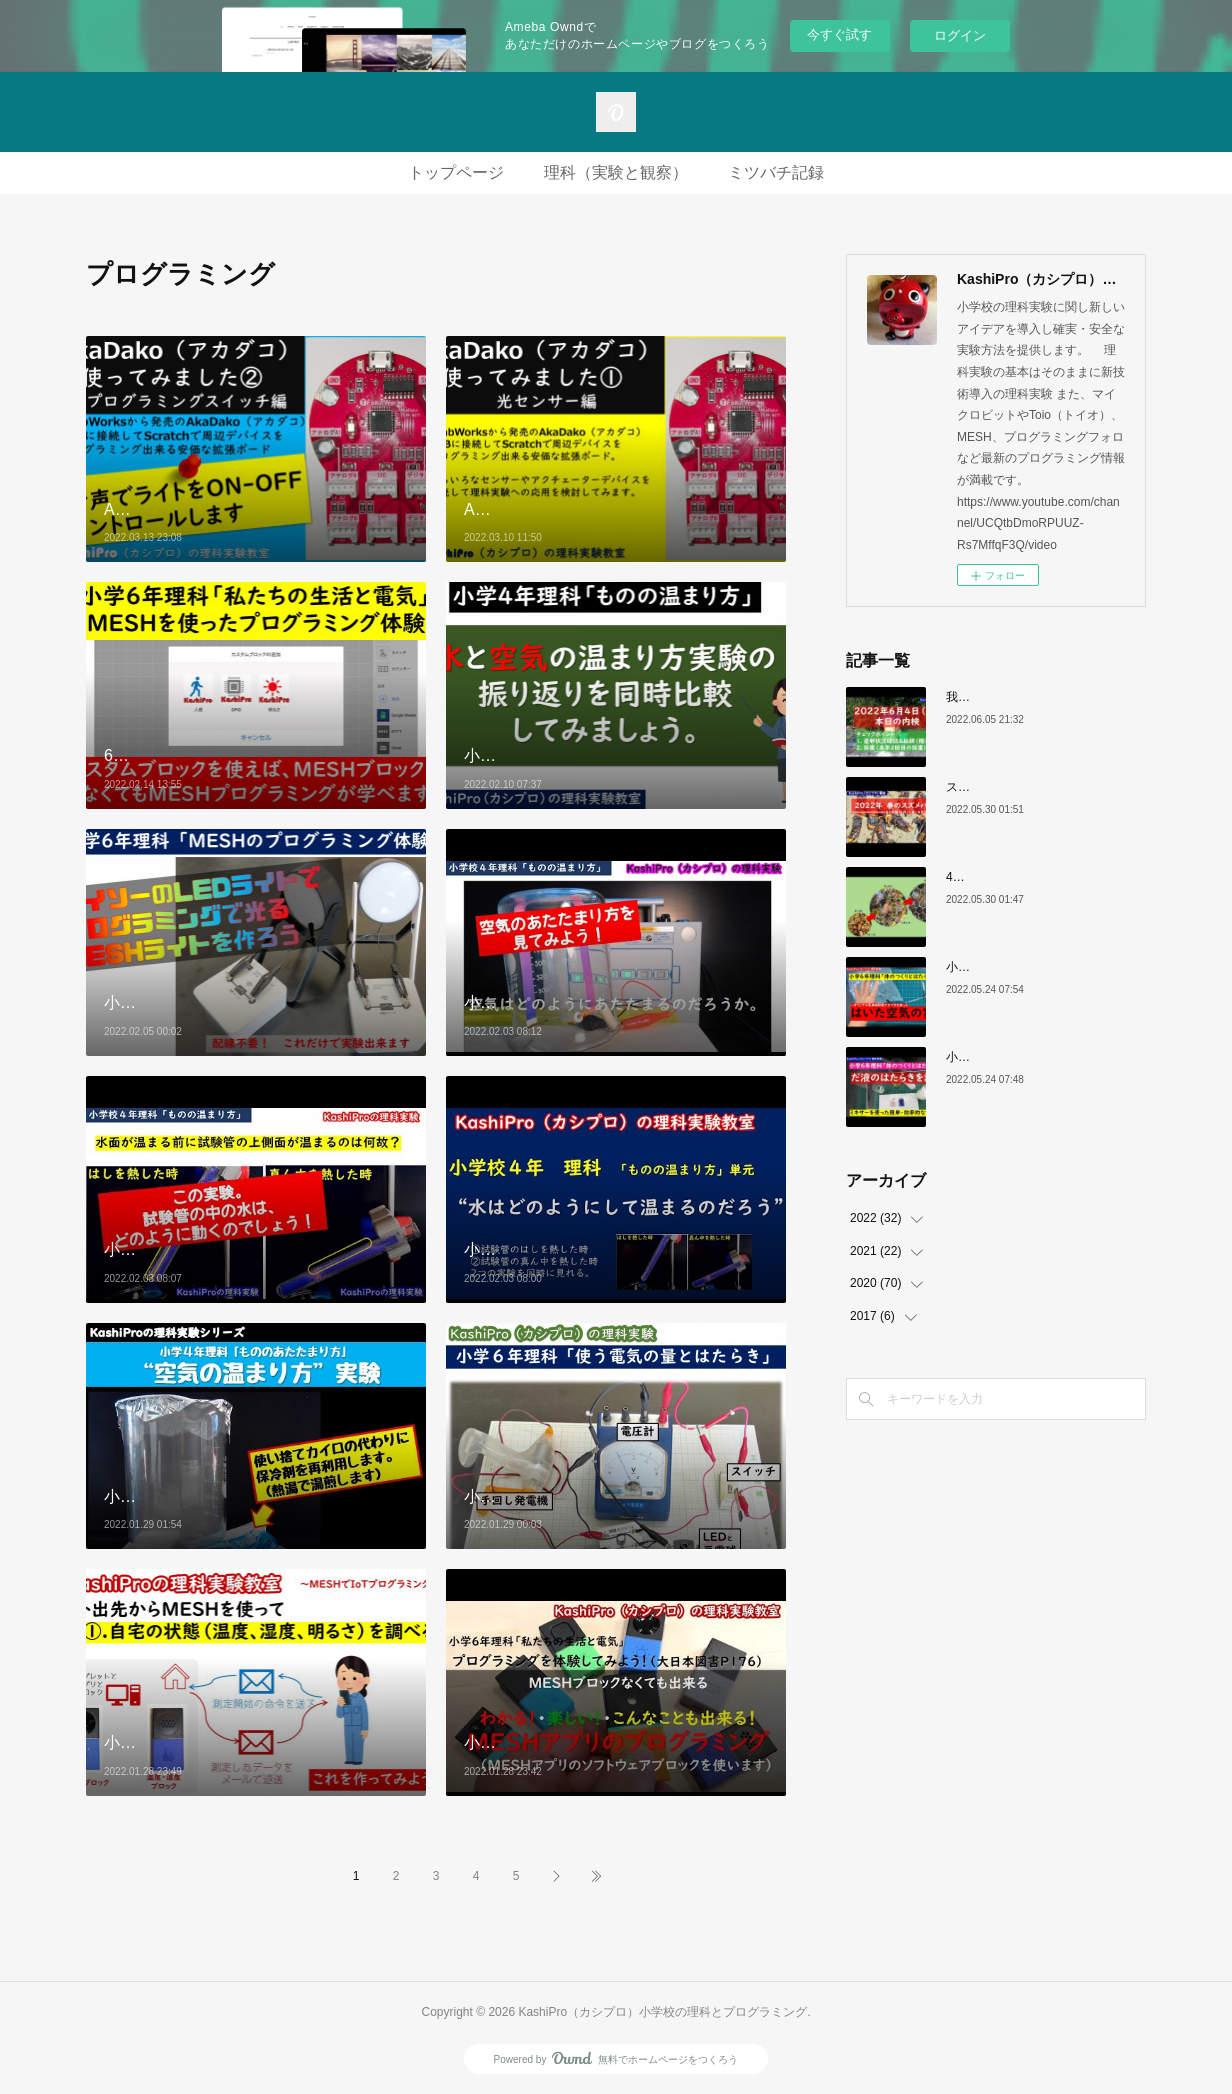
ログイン (960, 35)
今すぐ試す (839, 34)
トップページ (456, 172)
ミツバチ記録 (776, 172)
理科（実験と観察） (616, 172)
